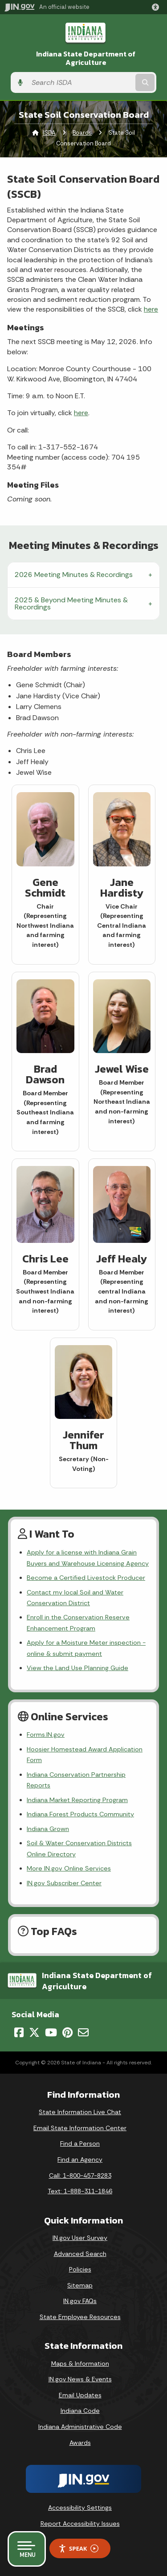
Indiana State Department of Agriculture (85, 58)
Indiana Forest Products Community (80, 1814)
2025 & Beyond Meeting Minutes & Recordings (71, 603)
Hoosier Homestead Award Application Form (85, 1754)
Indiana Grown (48, 1829)
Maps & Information (80, 2364)
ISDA (49, 132)
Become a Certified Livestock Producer (86, 1578)
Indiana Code (80, 2411)
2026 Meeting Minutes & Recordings (74, 574)
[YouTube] (51, 2032)
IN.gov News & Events (80, 2379)
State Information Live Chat (80, 2112)
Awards (80, 2443)
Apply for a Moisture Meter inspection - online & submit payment (86, 1648)
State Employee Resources (80, 2317)
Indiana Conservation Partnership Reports (76, 1780)
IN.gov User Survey (80, 2238)
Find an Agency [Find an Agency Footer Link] (79, 2159)
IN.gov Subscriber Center (64, 1883)
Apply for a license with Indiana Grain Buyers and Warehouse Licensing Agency (88, 1557)
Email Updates (80, 2395)
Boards (82, 132)
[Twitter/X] (34, 2032)
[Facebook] (19, 2032)
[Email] (83, 2032)
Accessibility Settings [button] (80, 2508)
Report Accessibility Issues (80, 2524)
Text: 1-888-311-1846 (80, 2191)
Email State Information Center (79, 2128)
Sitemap (80, 2285)
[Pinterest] (67, 2032)
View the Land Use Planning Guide (77, 1668)
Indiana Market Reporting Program (77, 1800)
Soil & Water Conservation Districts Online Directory (79, 1848)
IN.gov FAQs (80, 2301)
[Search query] (80, 82)
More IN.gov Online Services (69, 1868)
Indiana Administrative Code (80, 2427)
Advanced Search (80, 2254)
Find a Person (80, 2143)
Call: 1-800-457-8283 (80, 2175)
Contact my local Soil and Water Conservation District (75, 1597)
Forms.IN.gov (46, 1735)
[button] (157, 7)
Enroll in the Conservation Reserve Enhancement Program (78, 1622)
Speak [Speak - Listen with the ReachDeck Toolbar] (78, 2548)
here (151, 309)
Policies (80, 2269)
